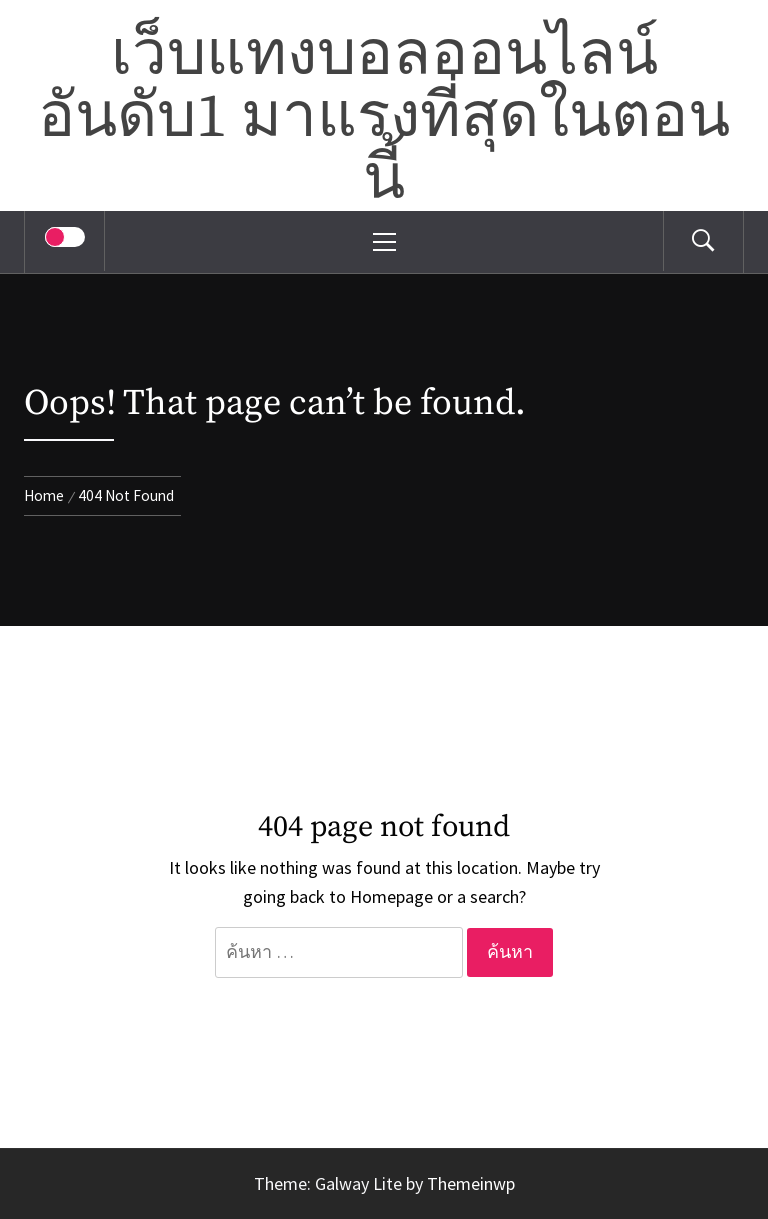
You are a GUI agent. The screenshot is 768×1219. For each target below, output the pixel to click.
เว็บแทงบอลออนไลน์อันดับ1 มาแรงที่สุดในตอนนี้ (384, 118)
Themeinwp (471, 1183)
